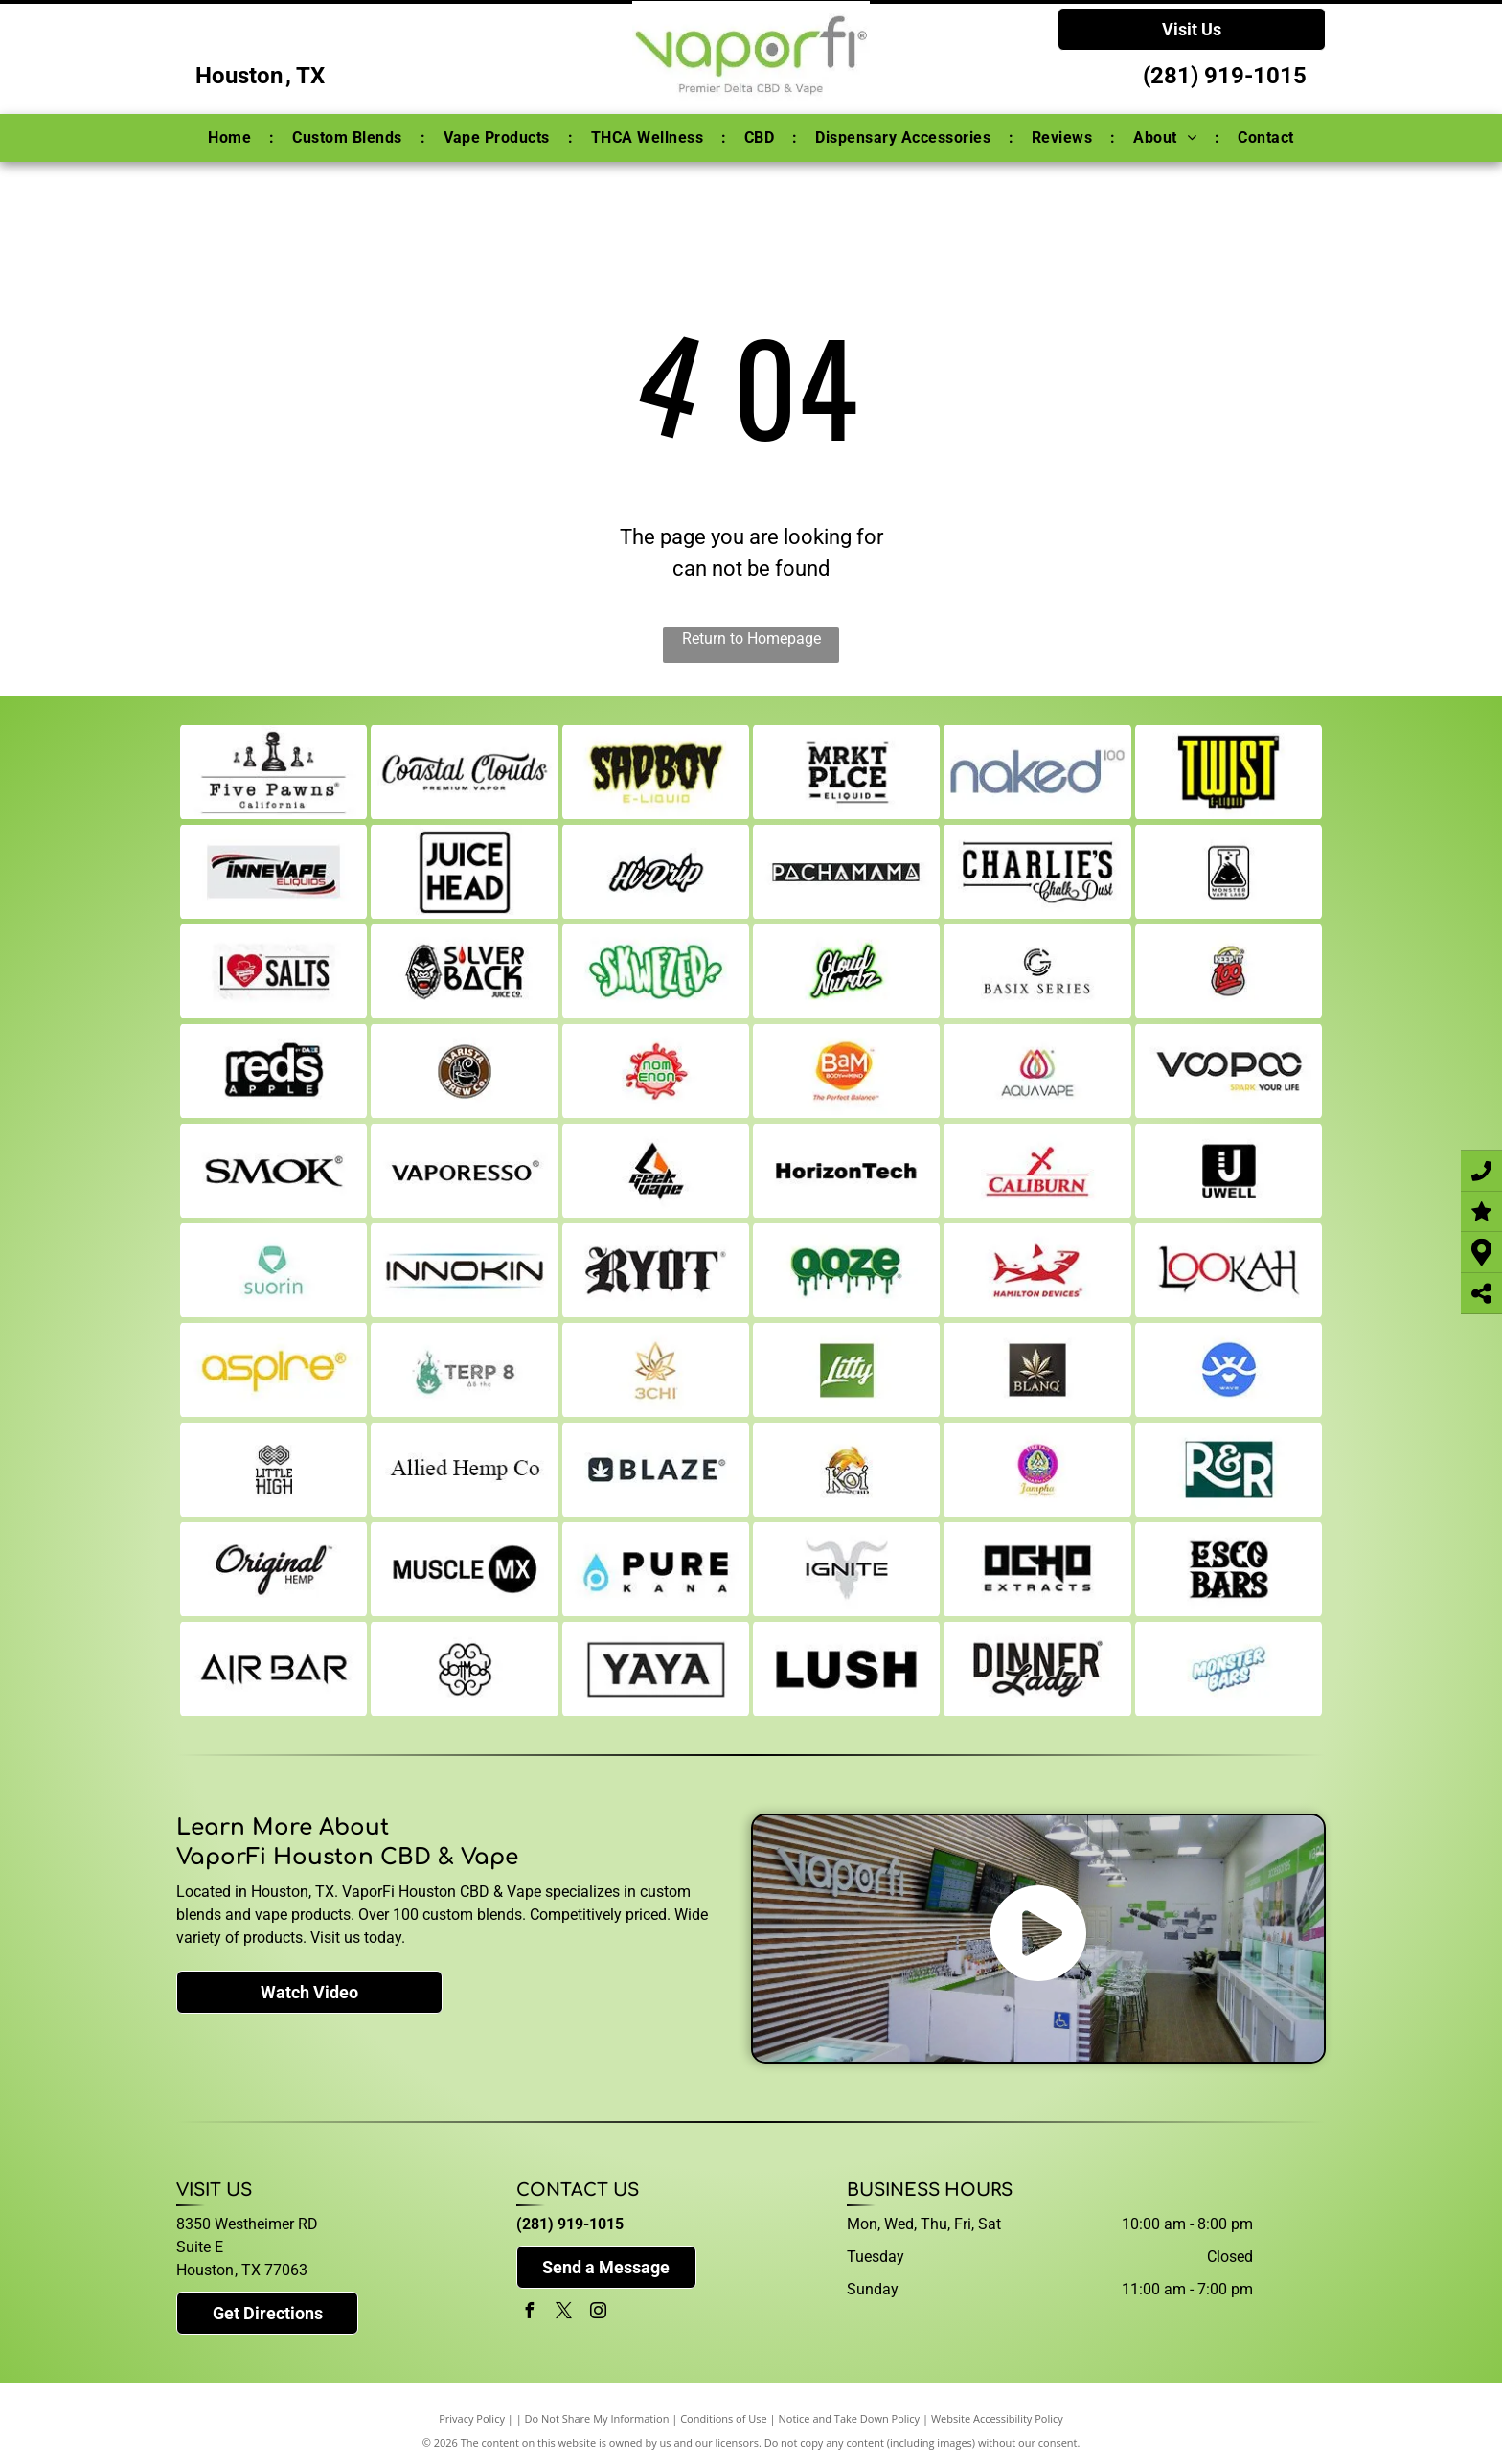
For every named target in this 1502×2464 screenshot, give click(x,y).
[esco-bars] (1228, 1569)
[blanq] (1037, 1370)
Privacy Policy (472, 2418)
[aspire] (273, 1370)
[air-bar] (273, 1669)
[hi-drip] (655, 872)
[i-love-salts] (273, 971)
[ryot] (655, 1270)
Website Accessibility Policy (997, 2418)
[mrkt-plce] (846, 772)
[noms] (655, 1071)
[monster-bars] (1228, 1669)
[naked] (1037, 772)
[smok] (273, 1171)
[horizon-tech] (846, 1171)
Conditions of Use (723, 2418)
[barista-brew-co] (464, 1071)
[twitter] (563, 2313)
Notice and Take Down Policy (850, 2418)
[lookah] (1228, 1270)
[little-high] (273, 1469)
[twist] (1228, 772)
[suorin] (273, 1270)
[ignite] (846, 1569)
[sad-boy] (655, 772)
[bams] (846, 1071)
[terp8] (464, 1370)
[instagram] (597, 2313)
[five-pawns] (273, 772)
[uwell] (1228, 1171)
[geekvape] (655, 1171)
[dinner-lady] (1037, 1669)
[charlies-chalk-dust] (1037, 872)
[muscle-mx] (464, 1569)
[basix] (1037, 971)
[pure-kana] (655, 1569)
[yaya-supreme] (655, 1669)
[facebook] (528, 2313)
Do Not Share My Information (597, 2418)
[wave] (1228, 1370)
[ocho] (1037, 1569)
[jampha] (1037, 1469)
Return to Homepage (751, 638)
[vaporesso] (464, 1171)
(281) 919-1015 (1225, 75)
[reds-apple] (273, 1071)
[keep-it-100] (1228, 971)
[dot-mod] (464, 1669)
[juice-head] (464, 872)
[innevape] (273, 872)
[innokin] (464, 1270)
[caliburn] (1037, 1171)
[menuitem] (232, 138)
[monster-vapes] (1228, 872)
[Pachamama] (846, 872)
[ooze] (846, 1270)
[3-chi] (655, 1370)
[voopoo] (1228, 1071)
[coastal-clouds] (464, 772)
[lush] (846, 1669)
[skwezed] (655, 971)
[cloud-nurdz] (846, 971)
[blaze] (655, 1469)
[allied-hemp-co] (464, 1469)
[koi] (846, 1469)
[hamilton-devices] (1037, 1270)
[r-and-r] (1228, 1469)
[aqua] (1037, 1071)
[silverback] (464, 971)
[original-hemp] (273, 1569)
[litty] (846, 1370)
